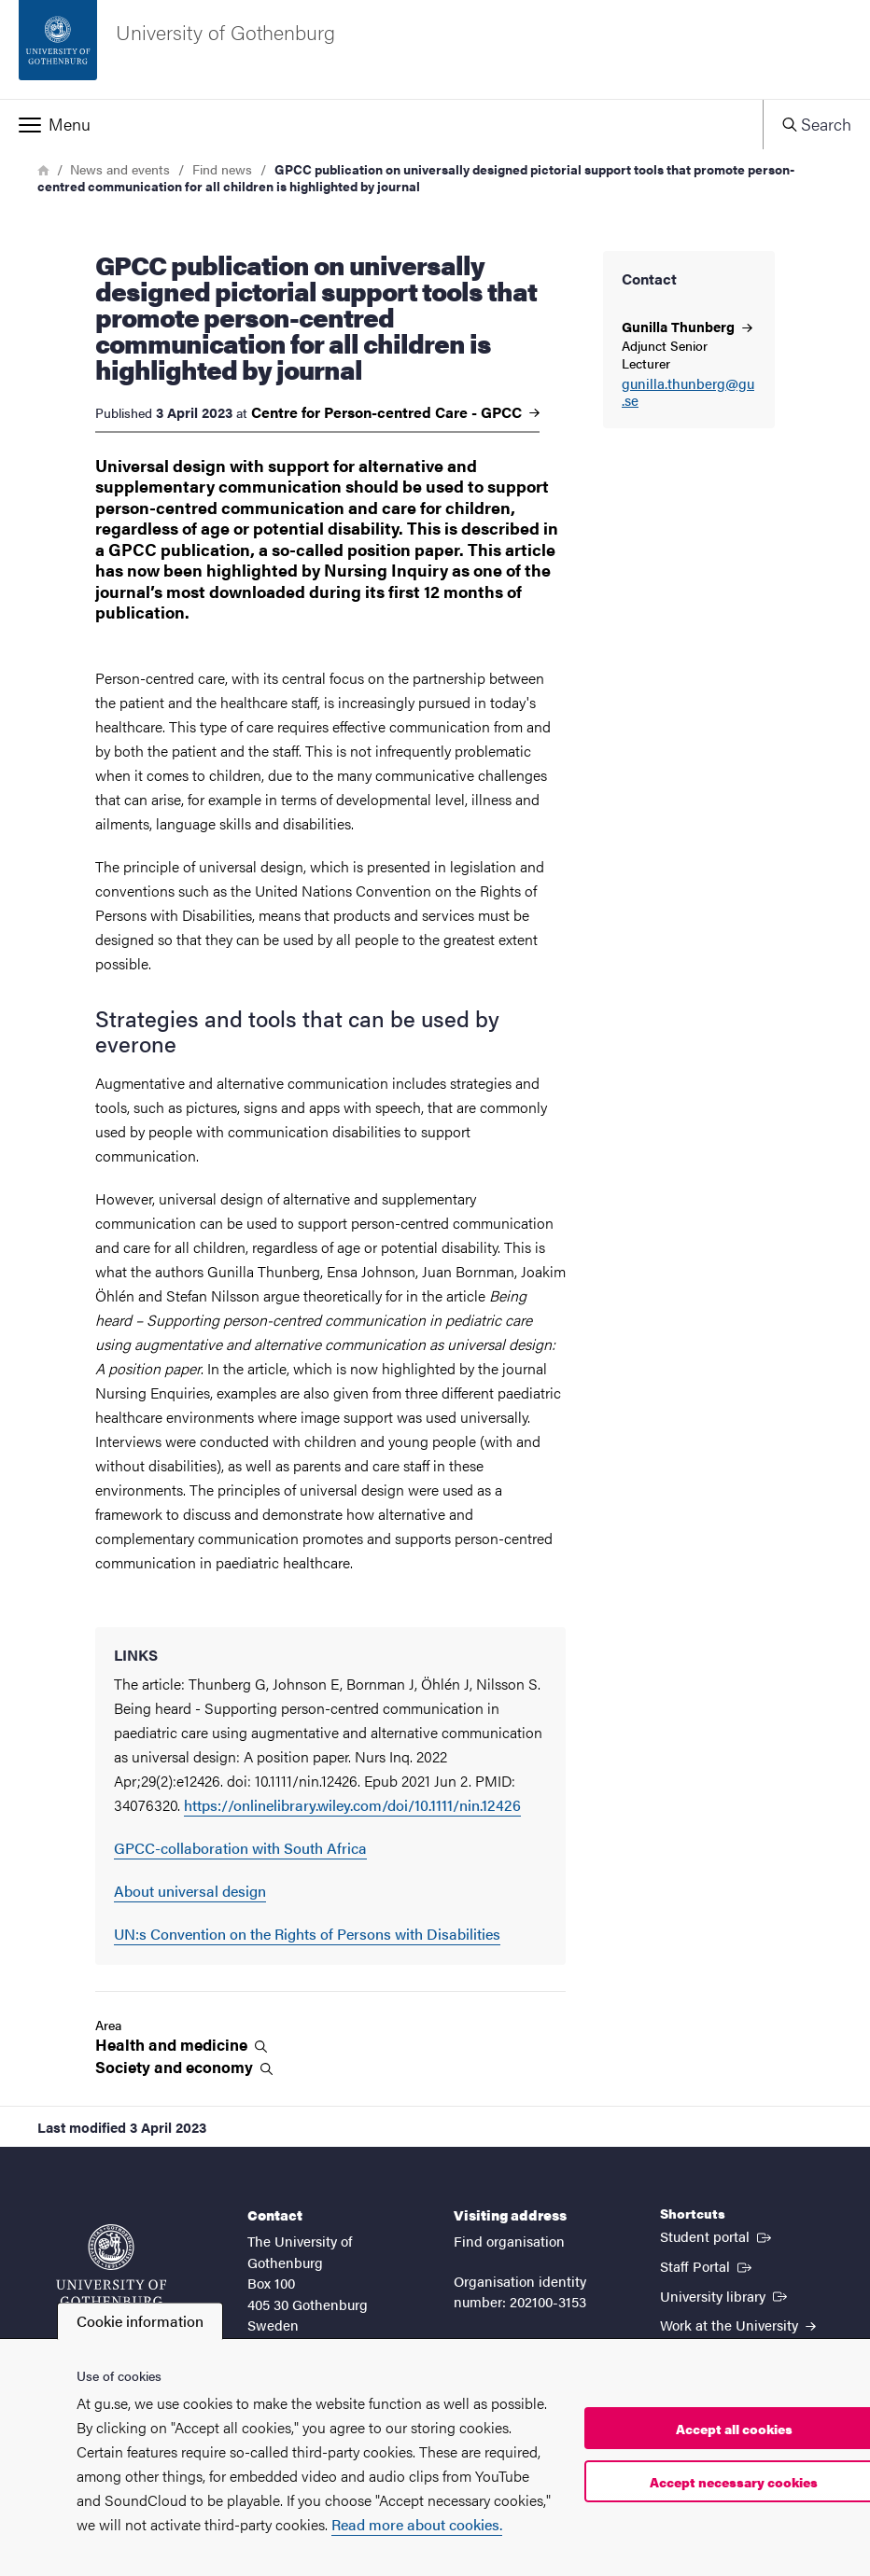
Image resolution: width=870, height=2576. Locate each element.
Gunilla (687, 326)
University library (725, 2295)
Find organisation (509, 2240)
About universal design (190, 1890)
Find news (222, 168)
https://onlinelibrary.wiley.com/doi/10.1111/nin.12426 (352, 1805)
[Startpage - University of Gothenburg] (435, 49)
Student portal (717, 2235)
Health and (181, 2045)
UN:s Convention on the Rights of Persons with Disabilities (307, 1933)
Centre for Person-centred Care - (395, 412)
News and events (120, 168)
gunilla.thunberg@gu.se (688, 393)
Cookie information (140, 2321)
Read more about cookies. (416, 2524)
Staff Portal (707, 2265)
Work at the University (738, 2324)
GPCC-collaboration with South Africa (240, 1848)
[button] (381, 124)
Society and (184, 2067)
